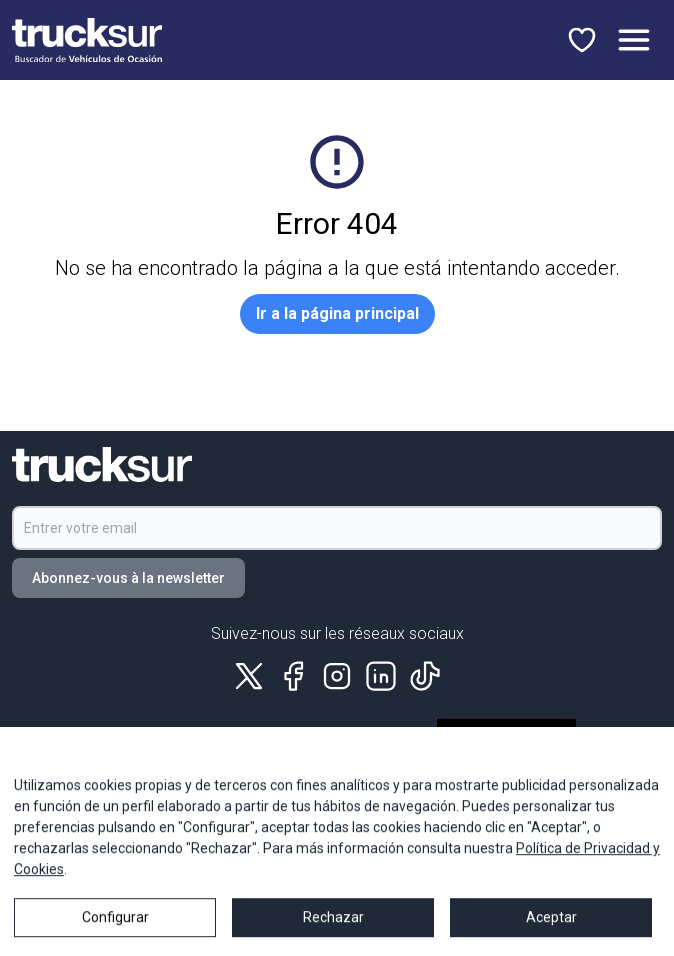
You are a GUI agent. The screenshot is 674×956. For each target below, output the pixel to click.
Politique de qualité (169, 776)
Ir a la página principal (337, 313)
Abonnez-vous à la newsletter (128, 578)
